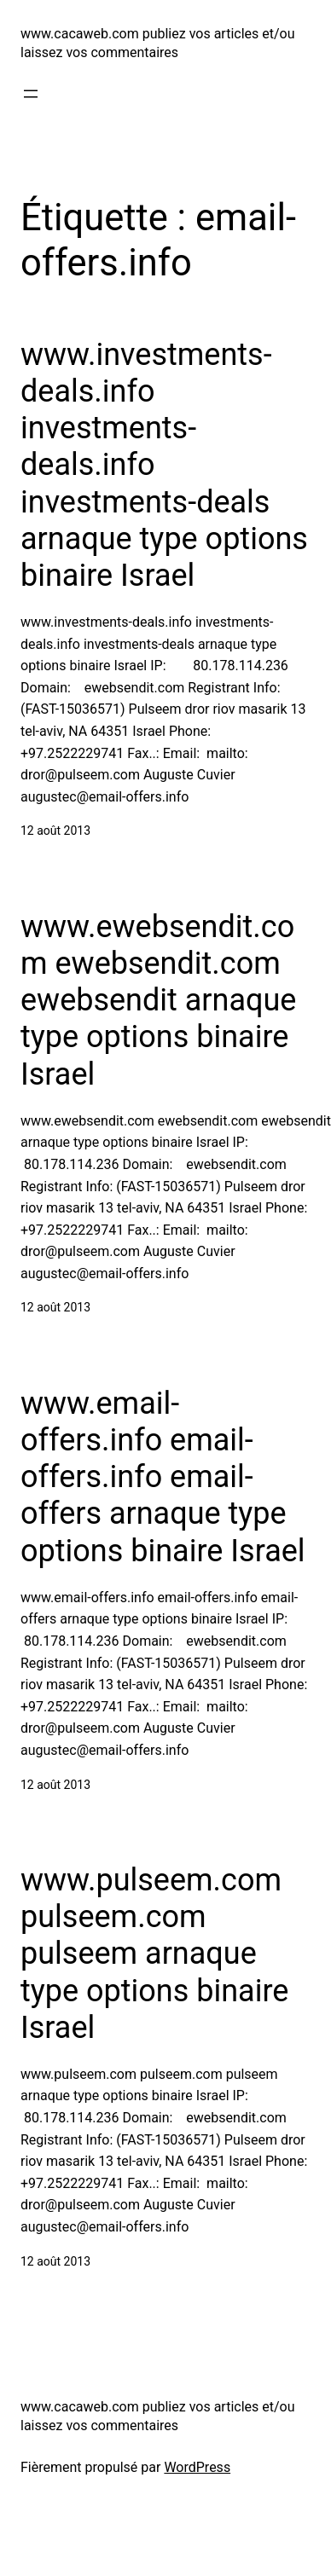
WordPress (197, 2467)
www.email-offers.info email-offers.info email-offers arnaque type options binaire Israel (162, 1477)
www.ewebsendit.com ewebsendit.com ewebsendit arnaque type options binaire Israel (158, 1000)
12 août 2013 (55, 830)
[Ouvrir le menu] (30, 94)
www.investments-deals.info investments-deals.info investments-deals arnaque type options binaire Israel (164, 465)
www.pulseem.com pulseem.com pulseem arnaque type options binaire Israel (154, 1954)
